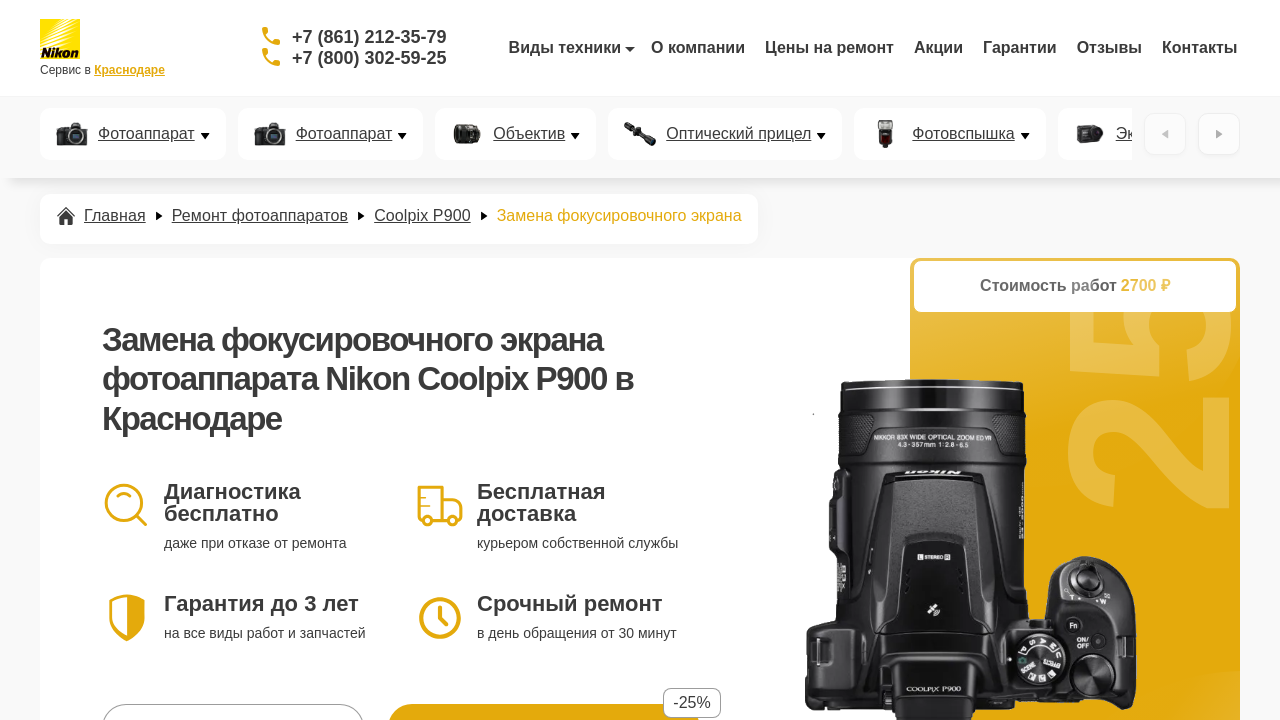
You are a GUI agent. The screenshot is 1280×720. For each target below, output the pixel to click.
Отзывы (1109, 47)
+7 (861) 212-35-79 (369, 37)
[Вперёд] (1219, 134)
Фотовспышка (963, 134)
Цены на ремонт (829, 47)
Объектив (529, 134)
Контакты (1199, 47)
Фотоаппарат (146, 134)
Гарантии (1020, 47)
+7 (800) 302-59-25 (369, 58)
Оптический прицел (738, 134)
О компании (698, 47)
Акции (938, 47)
